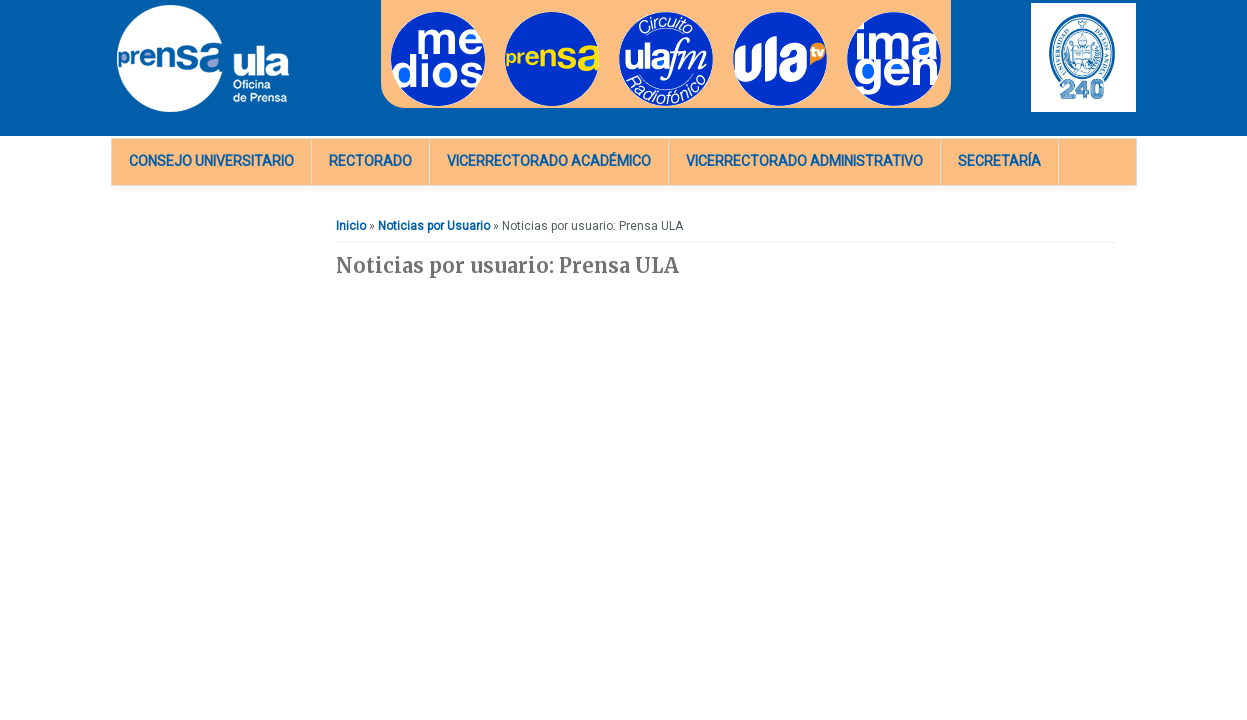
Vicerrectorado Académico (549, 161)
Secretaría (999, 161)
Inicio (351, 226)
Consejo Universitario (211, 161)
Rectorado (370, 161)
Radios (638, 18)
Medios (411, 18)
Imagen (868, 18)
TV (740, 18)
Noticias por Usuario (434, 226)
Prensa (524, 18)
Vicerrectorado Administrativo (804, 161)
